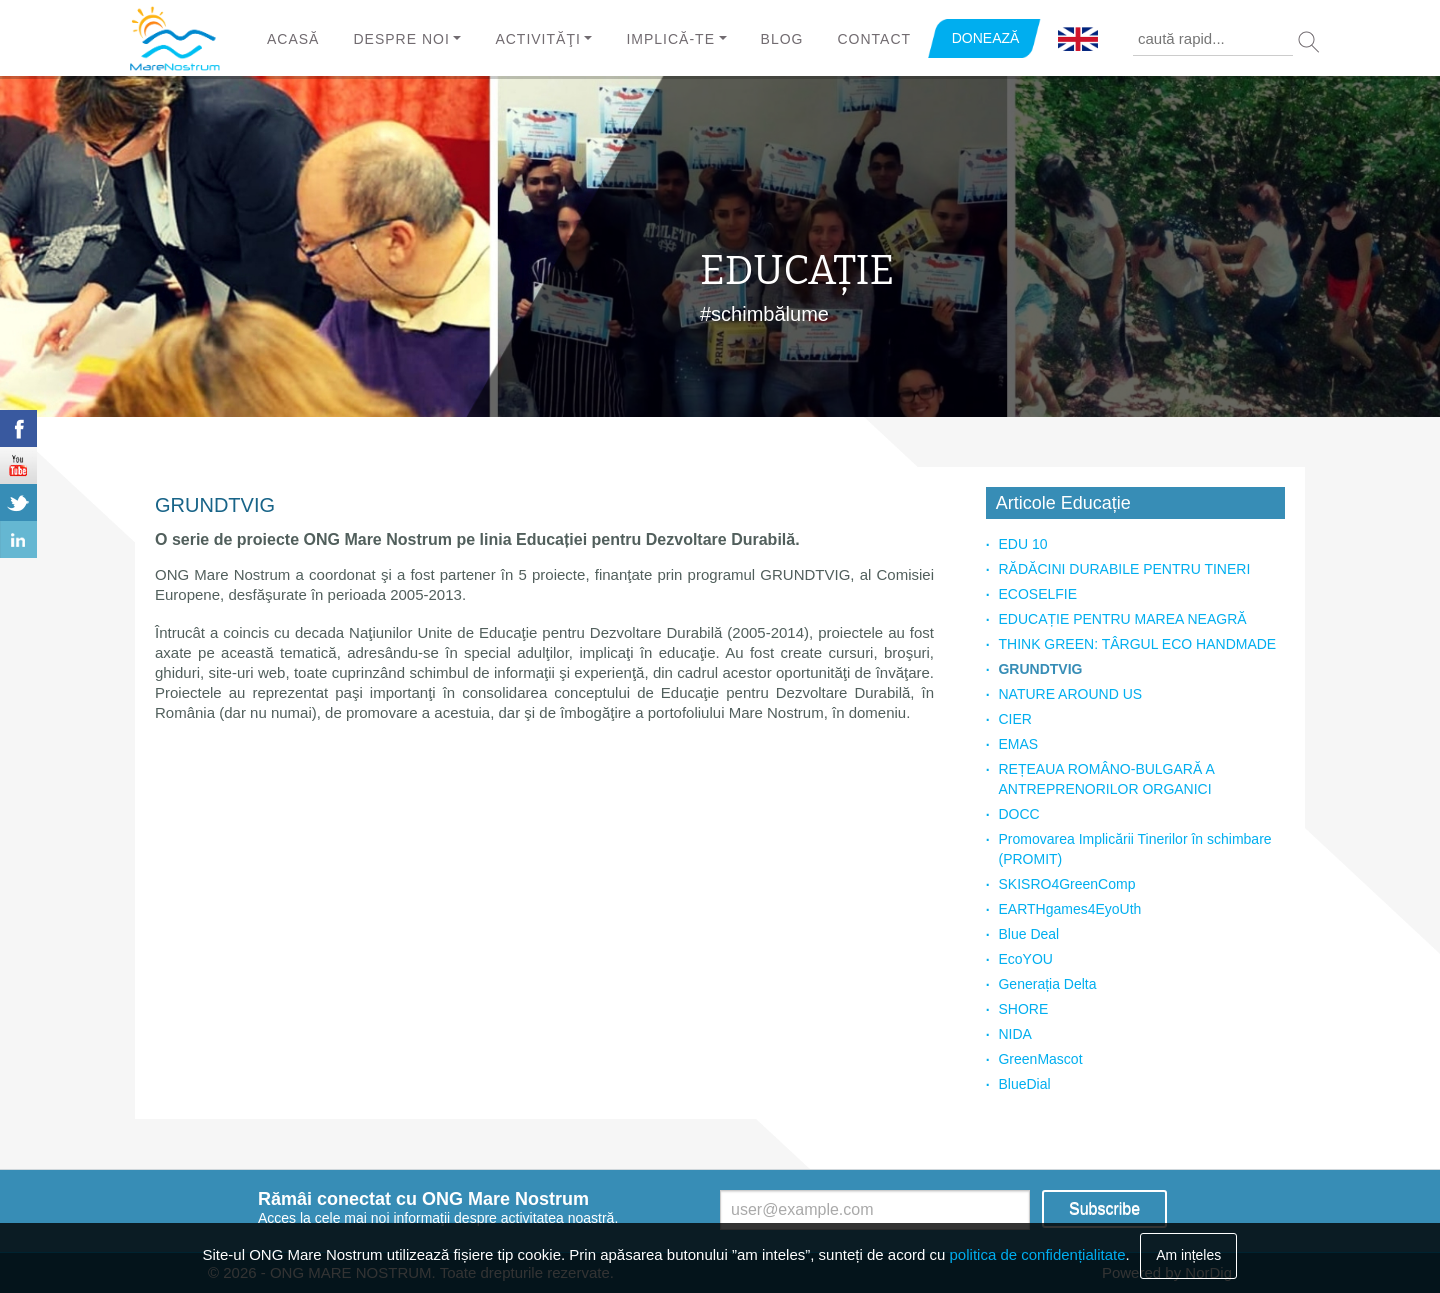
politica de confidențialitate (1038, 1254)
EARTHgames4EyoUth (1069, 909)
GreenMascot (1040, 1059)
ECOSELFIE (1037, 594)
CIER (1014, 719)
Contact (874, 39)
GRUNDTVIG (1040, 669)
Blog (782, 39)
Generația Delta (1047, 984)
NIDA (1014, 1034)
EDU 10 (1022, 544)
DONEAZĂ (986, 38)
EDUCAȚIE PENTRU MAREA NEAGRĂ (1122, 619)
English (1078, 40)
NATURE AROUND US (1070, 694)
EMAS (1018, 744)
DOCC (1018, 814)
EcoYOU (1025, 959)
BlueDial (1024, 1084)
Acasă (293, 39)
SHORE (1023, 1009)
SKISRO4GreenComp (1066, 884)
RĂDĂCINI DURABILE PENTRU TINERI (1124, 569)
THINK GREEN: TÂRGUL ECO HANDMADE (1137, 644)
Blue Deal (1028, 934)
